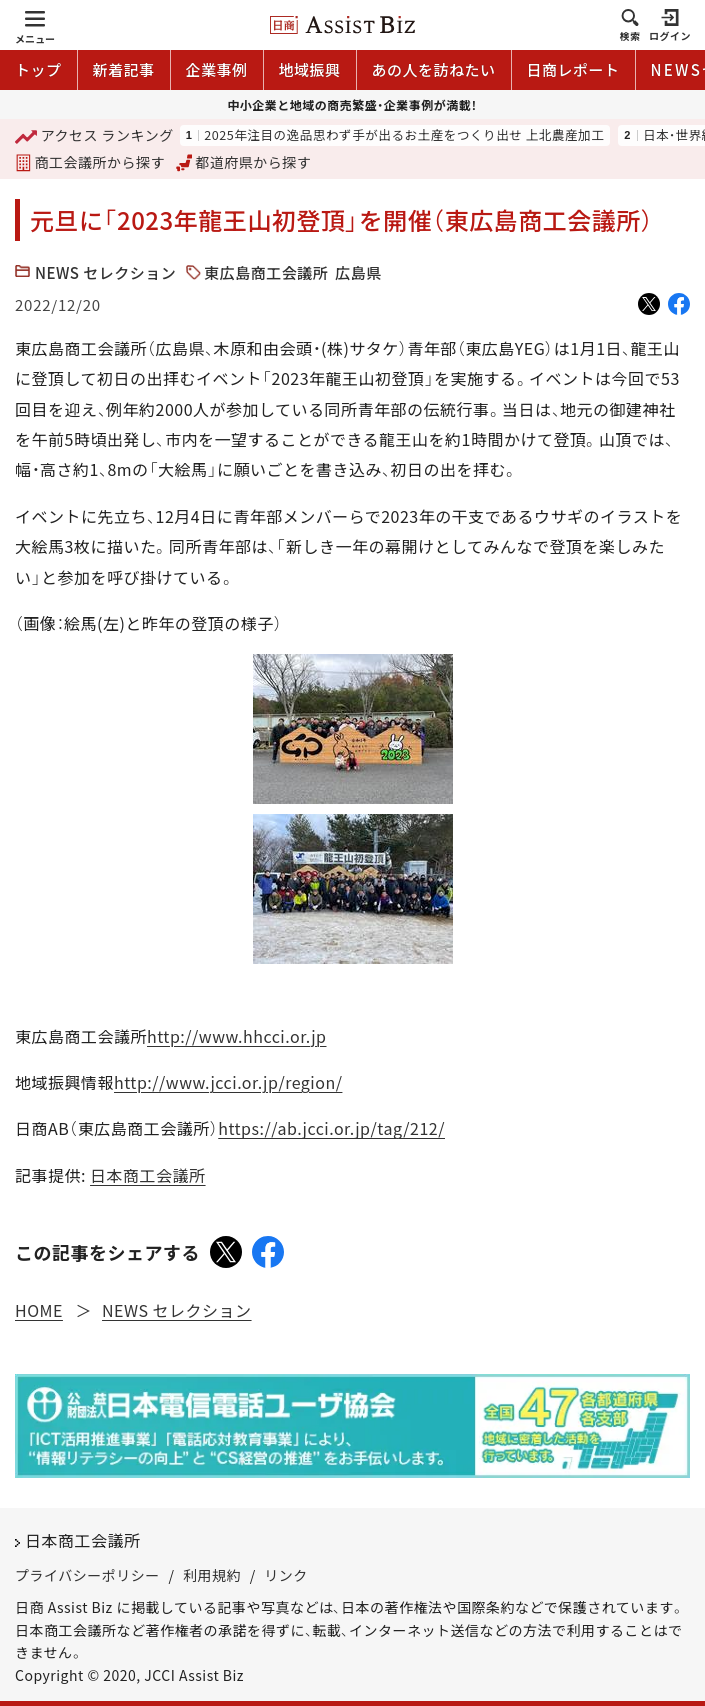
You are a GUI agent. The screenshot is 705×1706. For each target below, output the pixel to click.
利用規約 (212, 1575)
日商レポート (573, 69)
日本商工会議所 (148, 1175)
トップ (38, 69)
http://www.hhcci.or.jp (236, 1036)
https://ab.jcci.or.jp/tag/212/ (331, 1128)
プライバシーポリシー (87, 1575)
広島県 (358, 272)
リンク (286, 1575)
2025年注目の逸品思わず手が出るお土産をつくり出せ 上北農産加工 (404, 135)
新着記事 (124, 69)
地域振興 (310, 69)
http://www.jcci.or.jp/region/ (228, 1082)
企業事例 (217, 69)
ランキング (94, 136)
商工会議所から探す (90, 162)
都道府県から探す (244, 162)
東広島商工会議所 (266, 272)
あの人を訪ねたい (434, 69)
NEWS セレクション (105, 272)
